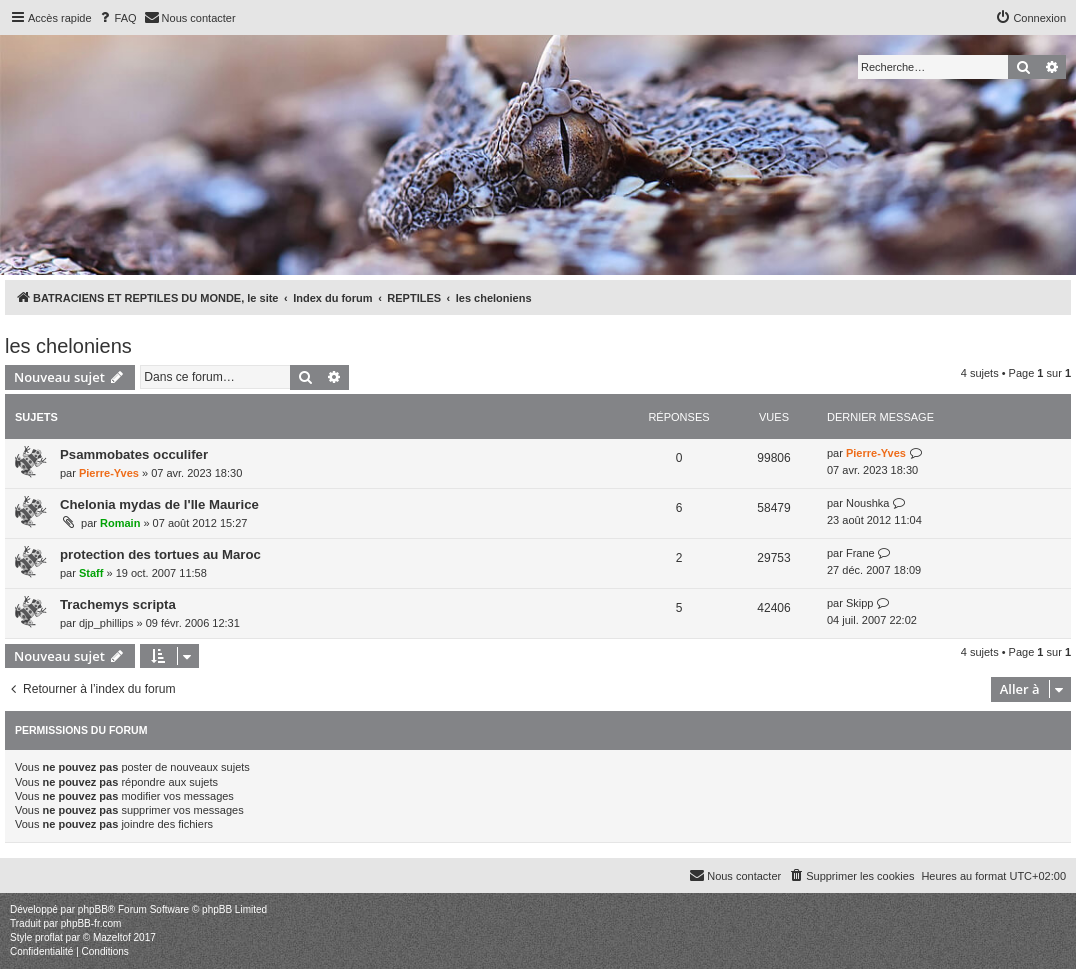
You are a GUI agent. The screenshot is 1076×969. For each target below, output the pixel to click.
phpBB (93, 909)
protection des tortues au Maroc (160, 554)
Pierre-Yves (109, 473)
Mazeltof (112, 937)
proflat (49, 937)
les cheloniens (68, 346)
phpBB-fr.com (91, 923)
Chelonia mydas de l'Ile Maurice (159, 504)
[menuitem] (117, 18)
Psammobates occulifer (134, 454)
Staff (91, 573)
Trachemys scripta (118, 604)
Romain (120, 523)
